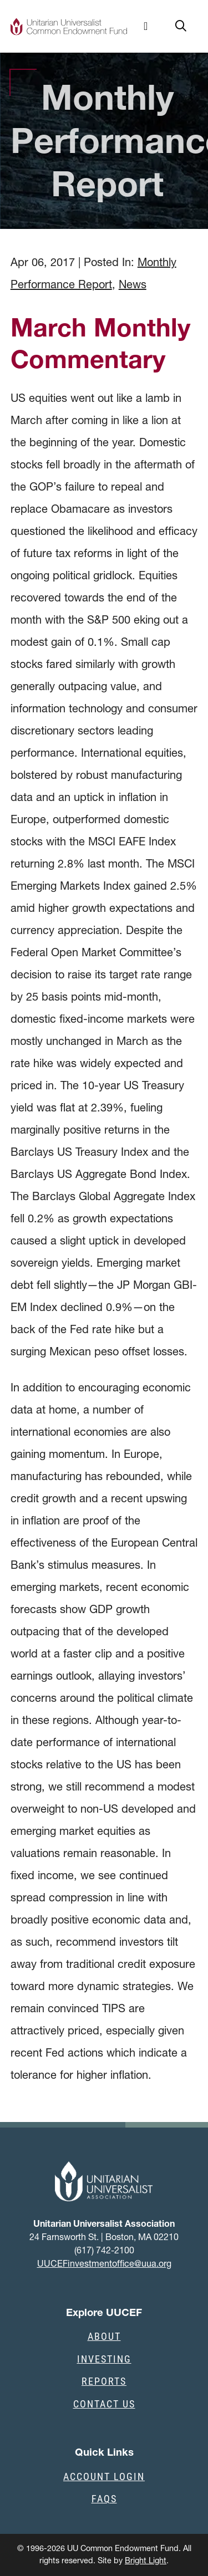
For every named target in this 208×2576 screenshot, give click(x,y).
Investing (104, 2358)
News (132, 284)
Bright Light (145, 2560)
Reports (104, 2381)
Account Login (104, 2476)
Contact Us (104, 2403)
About (104, 2336)
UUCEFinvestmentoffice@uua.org (104, 2263)
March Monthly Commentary (100, 343)
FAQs (104, 2498)
